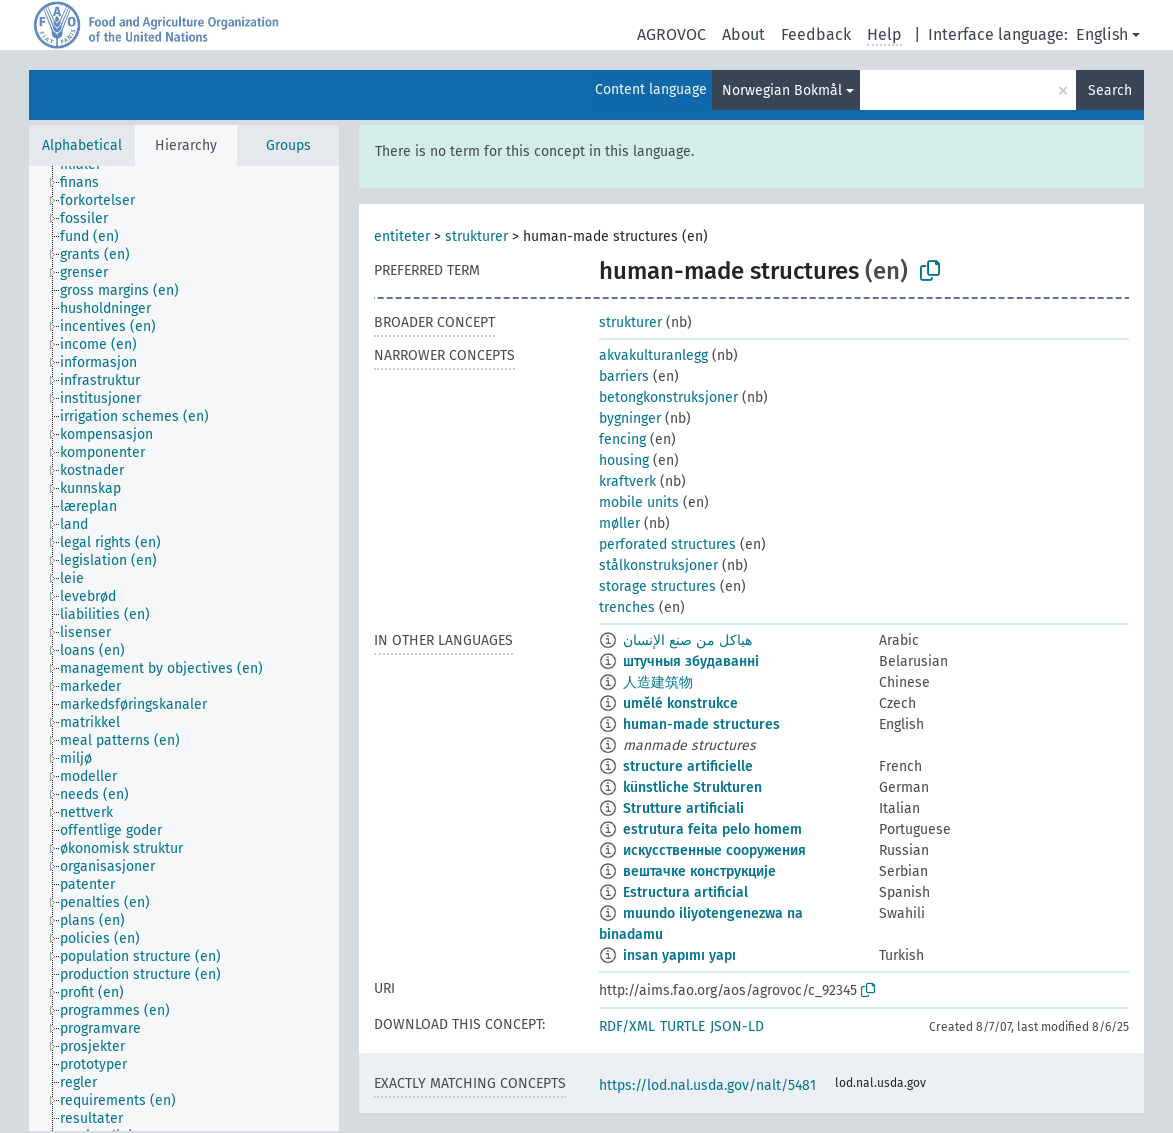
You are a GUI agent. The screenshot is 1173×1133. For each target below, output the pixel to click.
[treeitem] (88, 183)
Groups (288, 145)
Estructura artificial (685, 892)
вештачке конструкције (699, 871)
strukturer (476, 236)
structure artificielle (688, 766)
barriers (624, 376)
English (1102, 34)
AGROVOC (671, 34)
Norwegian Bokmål (782, 90)
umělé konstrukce (680, 703)
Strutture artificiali (683, 808)
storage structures (657, 586)
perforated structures (667, 544)
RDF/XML (627, 1026)
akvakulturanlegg (653, 355)
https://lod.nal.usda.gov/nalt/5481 (707, 1085)
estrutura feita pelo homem (712, 829)
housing (624, 460)
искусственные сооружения (714, 850)
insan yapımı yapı (679, 955)
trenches (627, 607)
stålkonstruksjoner (658, 565)
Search (1110, 90)
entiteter (402, 236)
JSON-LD (737, 1026)
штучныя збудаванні (691, 661)
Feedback (816, 34)
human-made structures (701, 724)
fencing (622, 439)
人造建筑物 (658, 682)
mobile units (639, 502)
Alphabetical (82, 145)
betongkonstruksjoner (668, 397)
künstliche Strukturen (692, 787)
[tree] (184, 648)
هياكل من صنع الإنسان (687, 640)
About (743, 34)
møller (619, 523)
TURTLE (682, 1026)
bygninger (630, 418)
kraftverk (627, 481)
